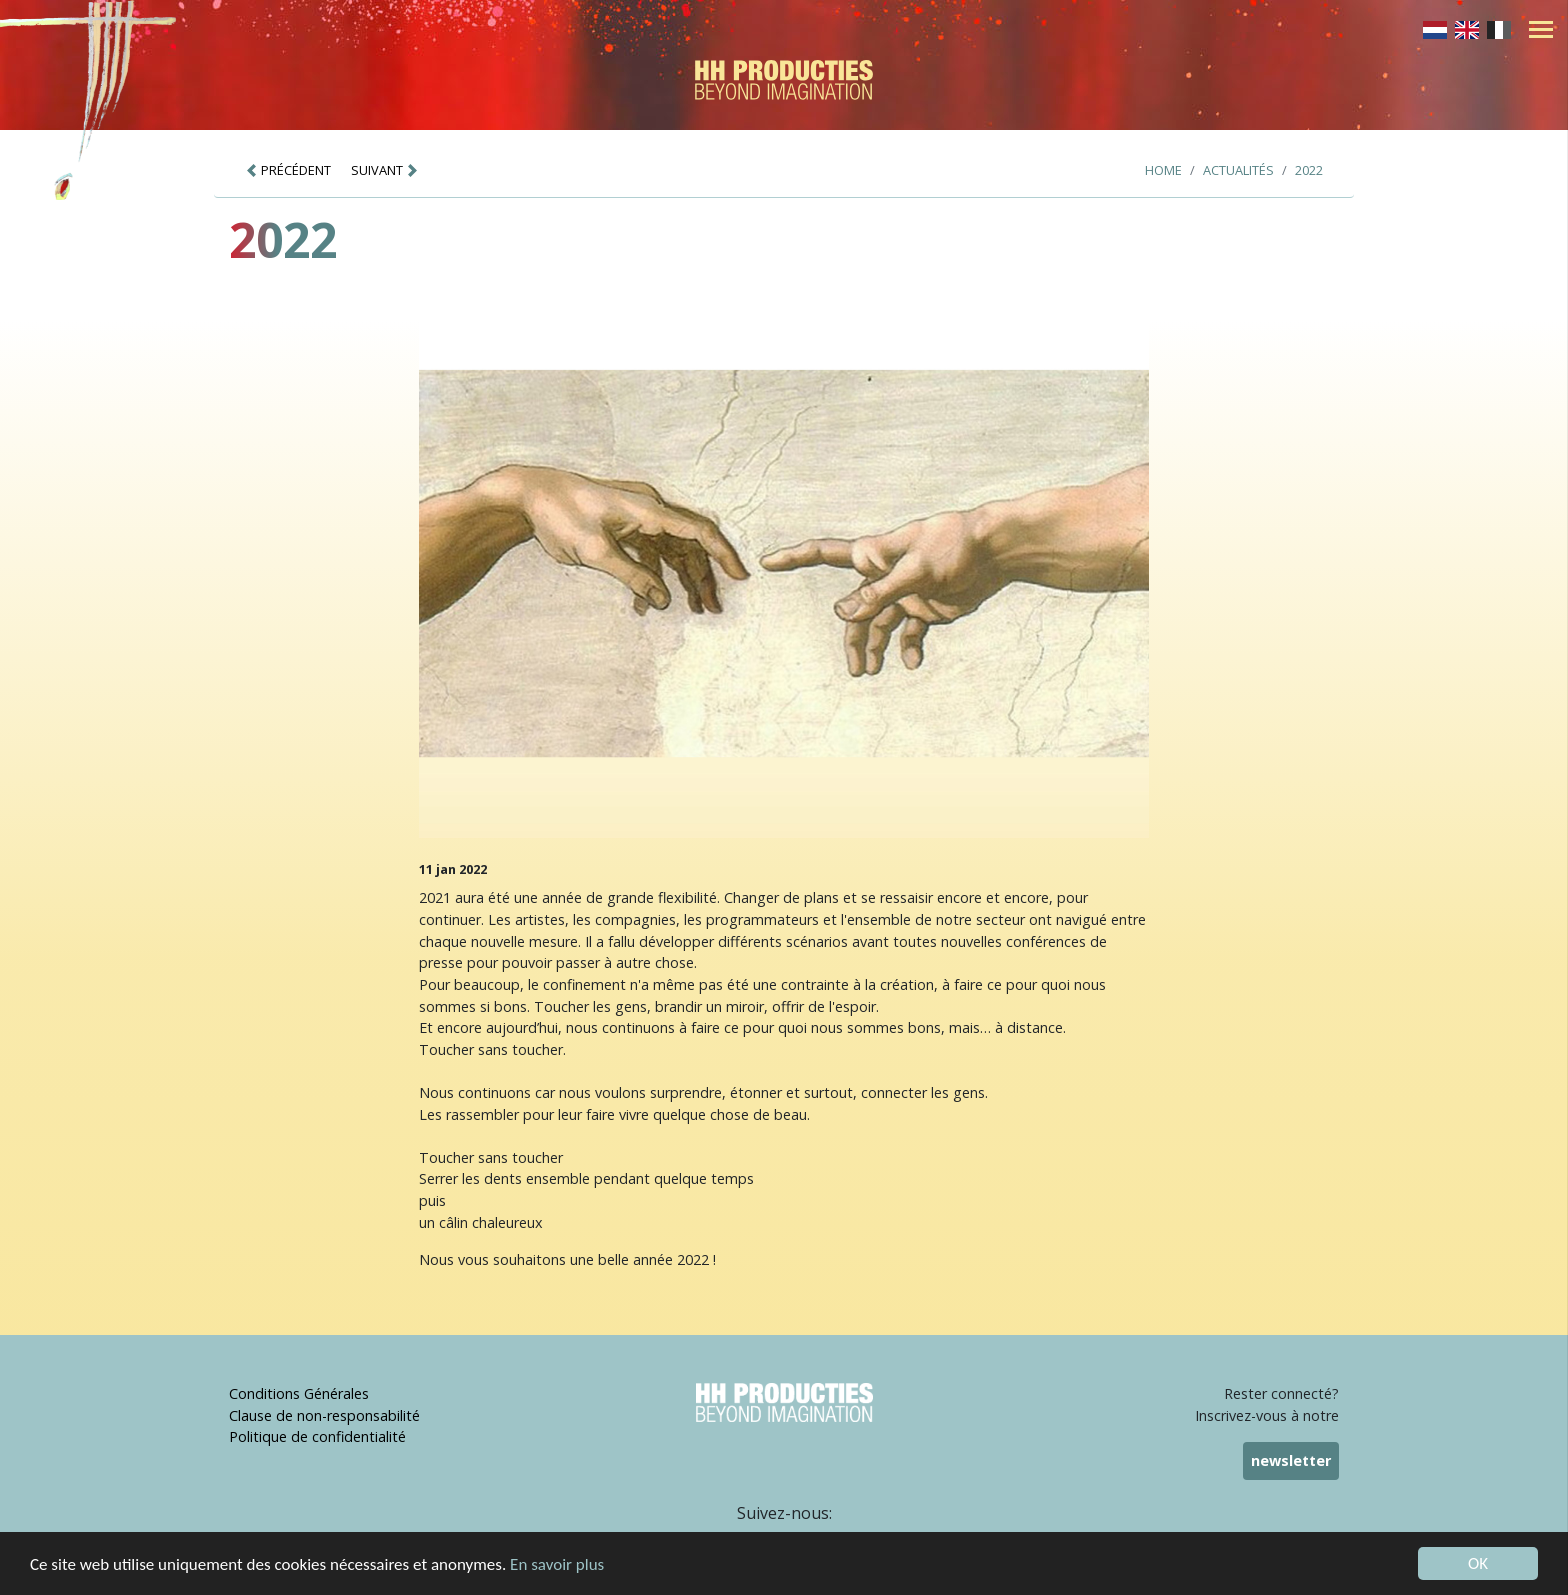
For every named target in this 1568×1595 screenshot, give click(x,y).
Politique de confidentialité (317, 1436)
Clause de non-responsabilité (324, 1415)
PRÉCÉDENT (288, 170)
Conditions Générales (299, 1393)
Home (1163, 170)
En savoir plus (557, 1566)
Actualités (1238, 170)
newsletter (1291, 1460)
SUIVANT (385, 170)
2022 (1309, 170)
